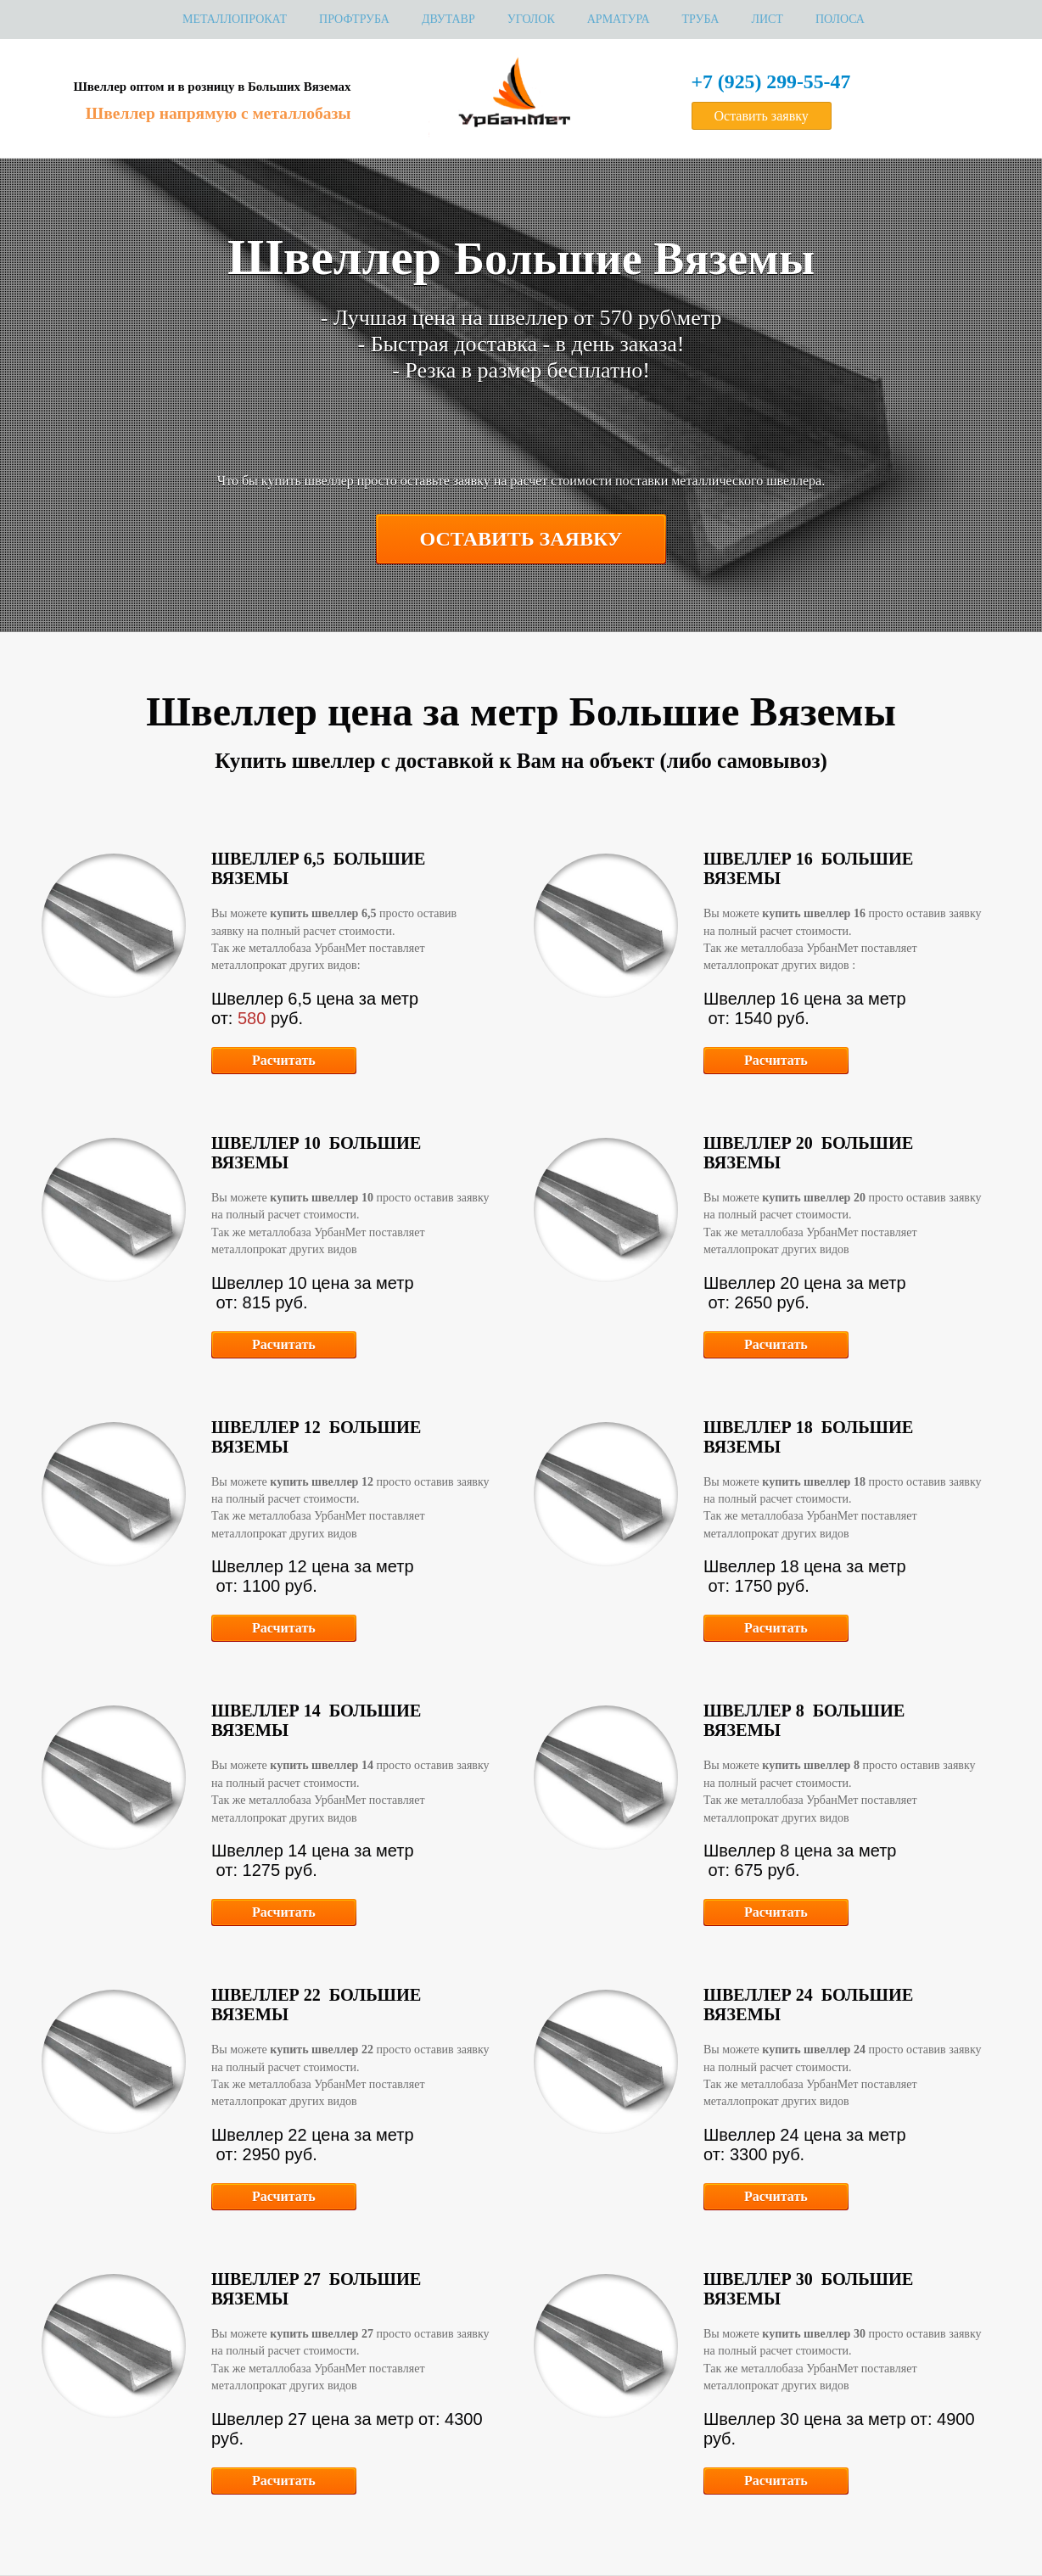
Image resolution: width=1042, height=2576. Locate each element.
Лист (767, 19)
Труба (701, 19)
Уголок (531, 19)
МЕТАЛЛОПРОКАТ (234, 19)
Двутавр (448, 19)
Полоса (840, 19)
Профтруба (354, 19)
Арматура (618, 19)
